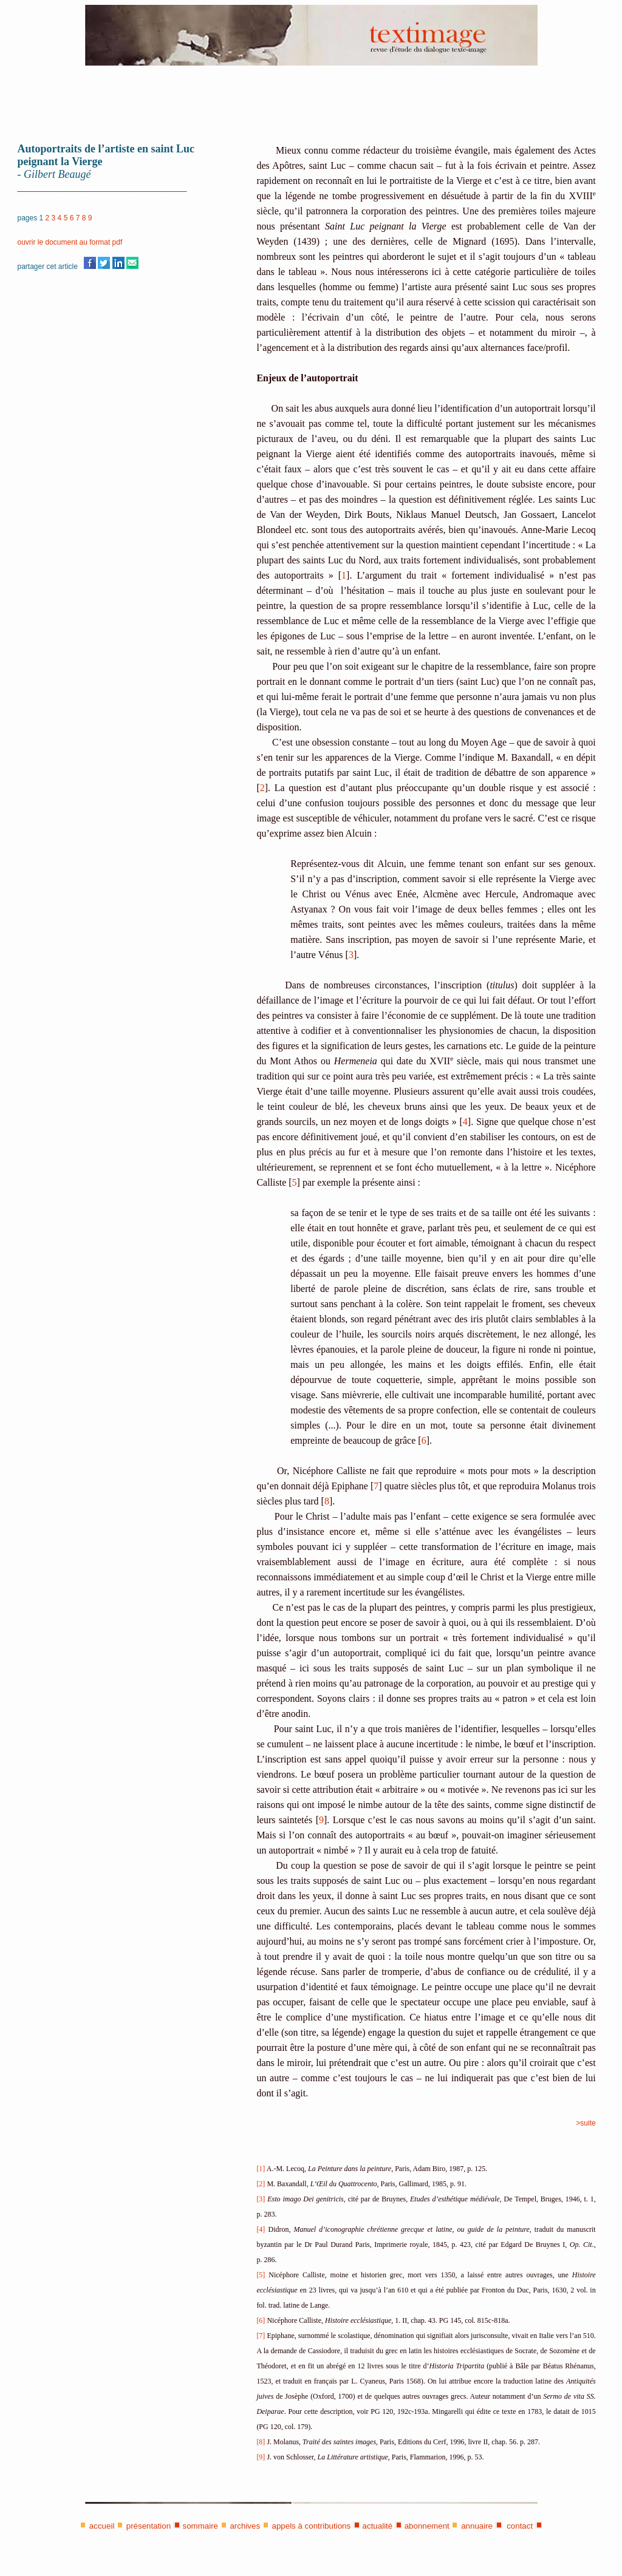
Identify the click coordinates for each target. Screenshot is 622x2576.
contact (518, 2525)
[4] (260, 2229)
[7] (260, 2335)
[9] (260, 2457)
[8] (260, 2442)
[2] (260, 2184)
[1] (260, 2168)
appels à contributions (311, 2525)
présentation (148, 2525)
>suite (585, 2123)
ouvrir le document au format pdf (70, 242)
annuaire (477, 2525)
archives (245, 2525)
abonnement (427, 2525)
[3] (260, 2199)
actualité (378, 2525)
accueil (102, 2525)
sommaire (201, 2525)
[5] (260, 2275)
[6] (260, 2320)
